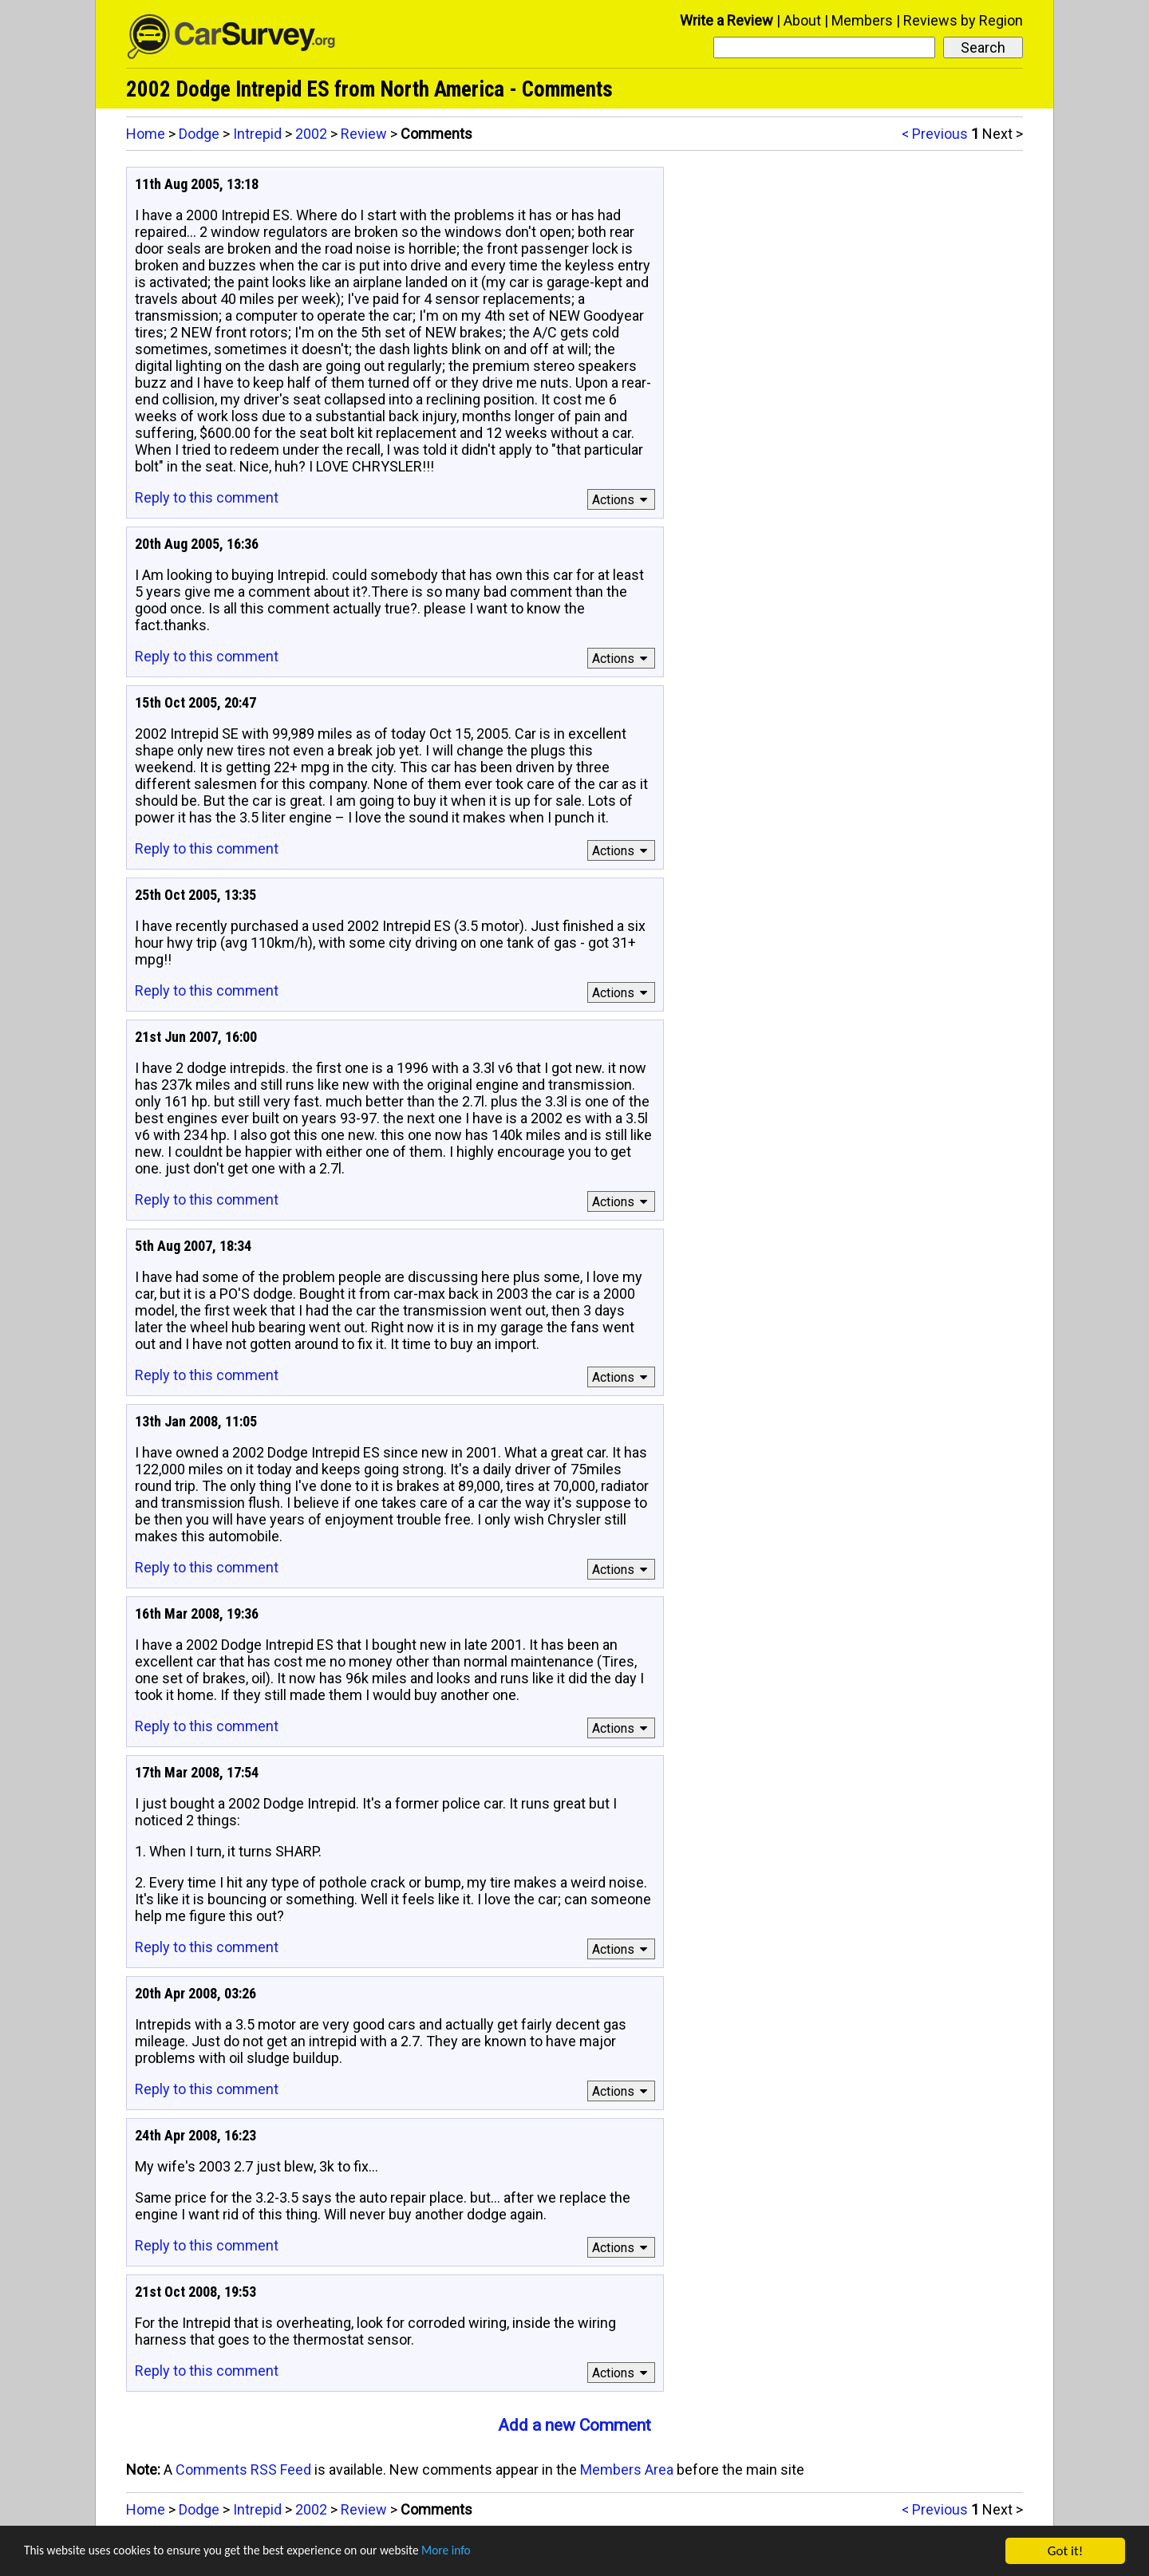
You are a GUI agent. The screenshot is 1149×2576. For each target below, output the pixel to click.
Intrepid (257, 133)
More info (491, 2552)
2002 (311, 133)
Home (145, 133)
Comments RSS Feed (243, 2469)
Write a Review (726, 20)
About (802, 20)
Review (364, 133)
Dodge (199, 133)
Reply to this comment (206, 497)
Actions (622, 499)
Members (862, 20)
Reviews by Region (963, 20)
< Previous (935, 133)
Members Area (626, 2469)
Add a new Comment (574, 2425)
